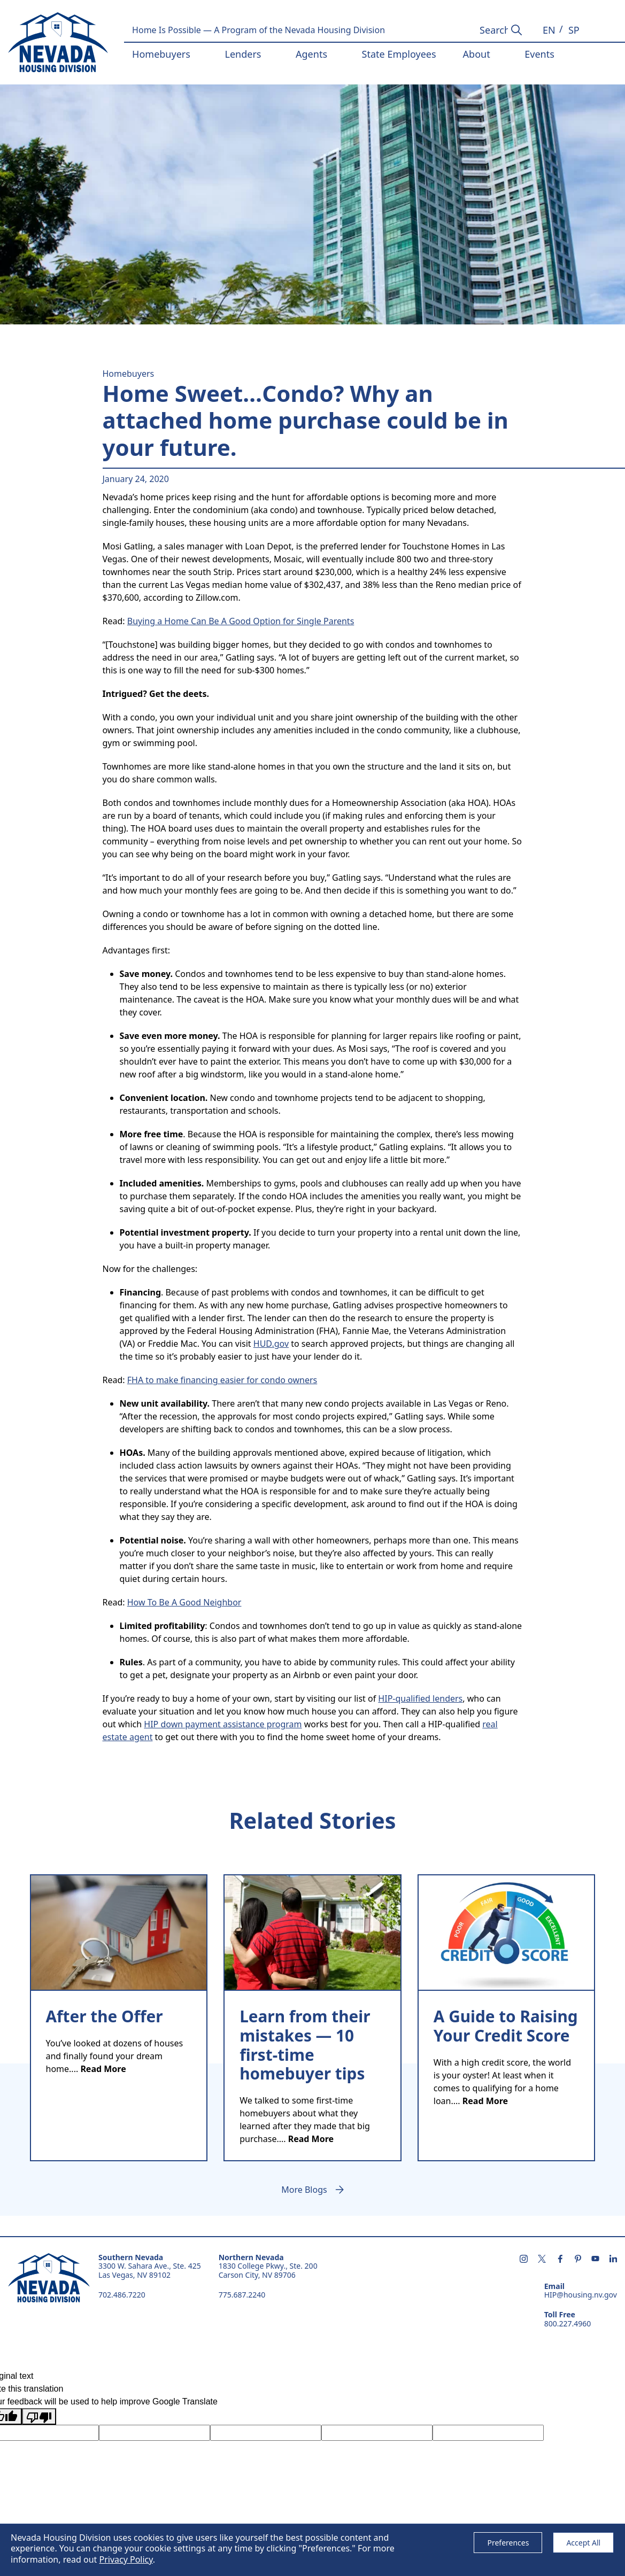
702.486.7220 (121, 2295)
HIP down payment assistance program (223, 1724)
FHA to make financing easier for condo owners (222, 1380)
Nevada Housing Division (49, 2277)
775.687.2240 (242, 2295)
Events (539, 54)
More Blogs (304, 2189)
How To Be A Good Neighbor (184, 1602)
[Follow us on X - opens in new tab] (542, 2259)
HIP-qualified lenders (420, 1698)
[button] (549, 30)
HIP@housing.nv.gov (580, 2295)
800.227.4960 (567, 2324)
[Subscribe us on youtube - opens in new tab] (595, 2259)
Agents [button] (311, 54)
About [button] (476, 54)
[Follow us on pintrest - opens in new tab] (578, 2259)
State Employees (399, 54)
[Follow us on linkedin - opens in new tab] (613, 2259)
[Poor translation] (39, 2416)
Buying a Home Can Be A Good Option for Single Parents (240, 621)
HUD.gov (271, 1343)
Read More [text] (103, 2069)
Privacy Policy (125, 2559)
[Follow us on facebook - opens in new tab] (560, 2259)
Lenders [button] (243, 54)
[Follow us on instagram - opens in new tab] (524, 2259)
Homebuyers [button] (161, 54)
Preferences (508, 2543)
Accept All (583, 2543)
